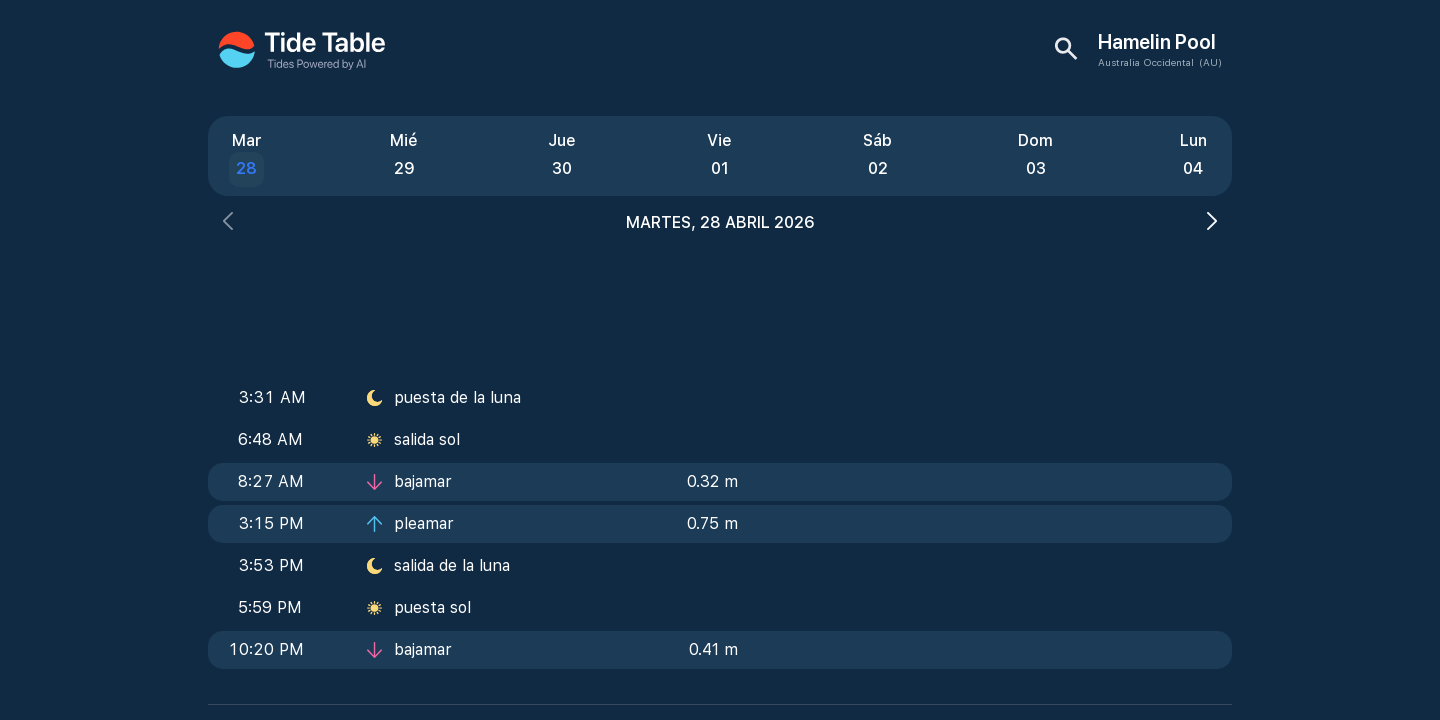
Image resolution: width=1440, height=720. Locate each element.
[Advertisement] (720, 300)
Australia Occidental (1146, 62)
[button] (228, 223)
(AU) (1210, 62)
